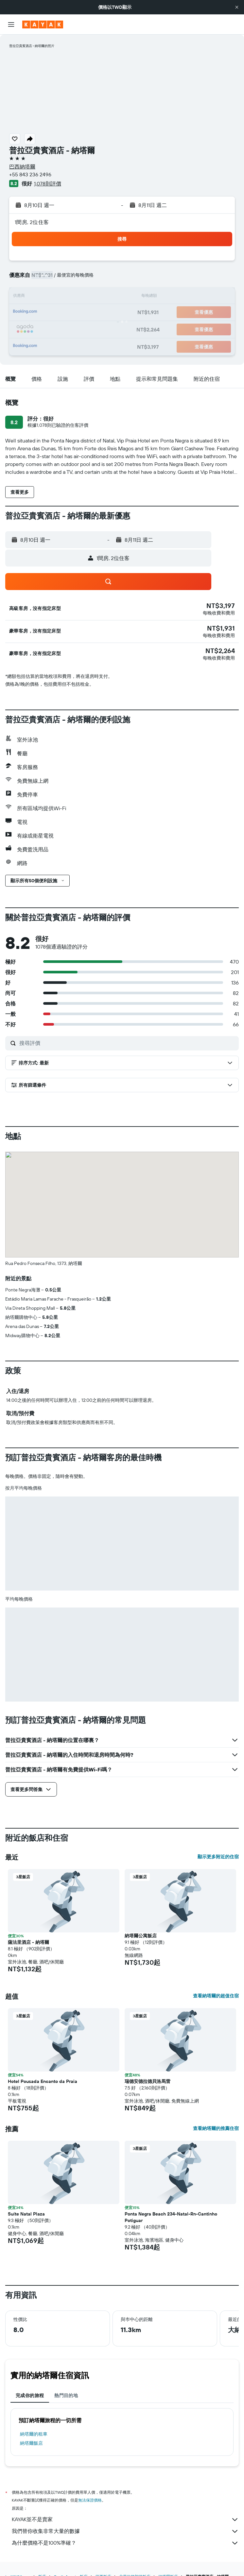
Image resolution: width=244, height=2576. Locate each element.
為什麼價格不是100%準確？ (125, 2543)
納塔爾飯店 (31, 2443)
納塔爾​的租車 (33, 2434)
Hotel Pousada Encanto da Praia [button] (42, 2081)
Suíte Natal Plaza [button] (26, 2214)
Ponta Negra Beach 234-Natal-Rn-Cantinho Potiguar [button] (171, 2217)
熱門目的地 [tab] (66, 2395)
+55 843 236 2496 (30, 174)
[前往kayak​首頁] (42, 24)
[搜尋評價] (127, 1043)
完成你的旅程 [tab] (30, 2395)
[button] (237, 7)
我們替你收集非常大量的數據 (125, 2531)
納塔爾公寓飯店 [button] (141, 1936)
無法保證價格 (90, 2500)
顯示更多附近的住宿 (218, 1857)
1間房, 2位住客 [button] (32, 222)
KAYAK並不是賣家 (125, 2519)
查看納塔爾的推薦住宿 (216, 2128)
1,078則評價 (47, 183)
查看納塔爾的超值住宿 (216, 1996)
